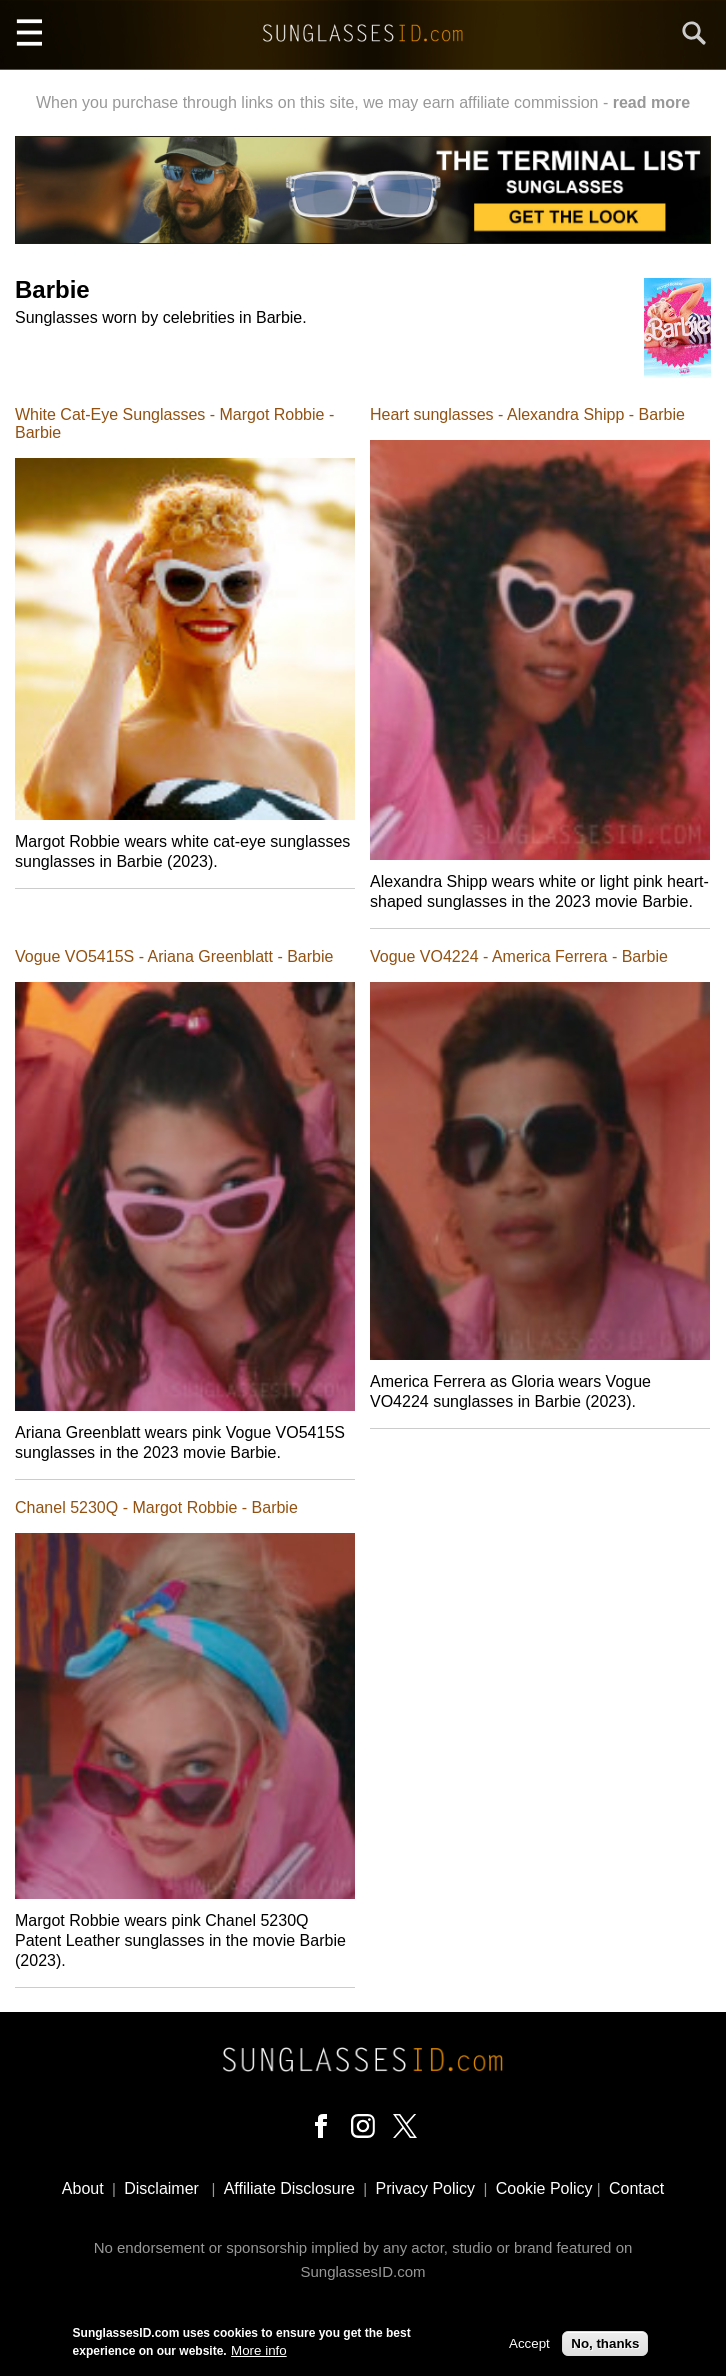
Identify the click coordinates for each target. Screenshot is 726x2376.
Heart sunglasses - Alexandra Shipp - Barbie (527, 414)
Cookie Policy (544, 2188)
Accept (529, 2345)
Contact (636, 2188)
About (83, 2188)
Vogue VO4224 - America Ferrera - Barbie (519, 956)
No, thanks (605, 2345)
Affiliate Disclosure (289, 2188)
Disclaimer (161, 2188)
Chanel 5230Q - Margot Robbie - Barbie (156, 1507)
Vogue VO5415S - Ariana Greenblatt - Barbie (174, 956)
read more (651, 102)
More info (259, 2352)
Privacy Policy (426, 2188)
